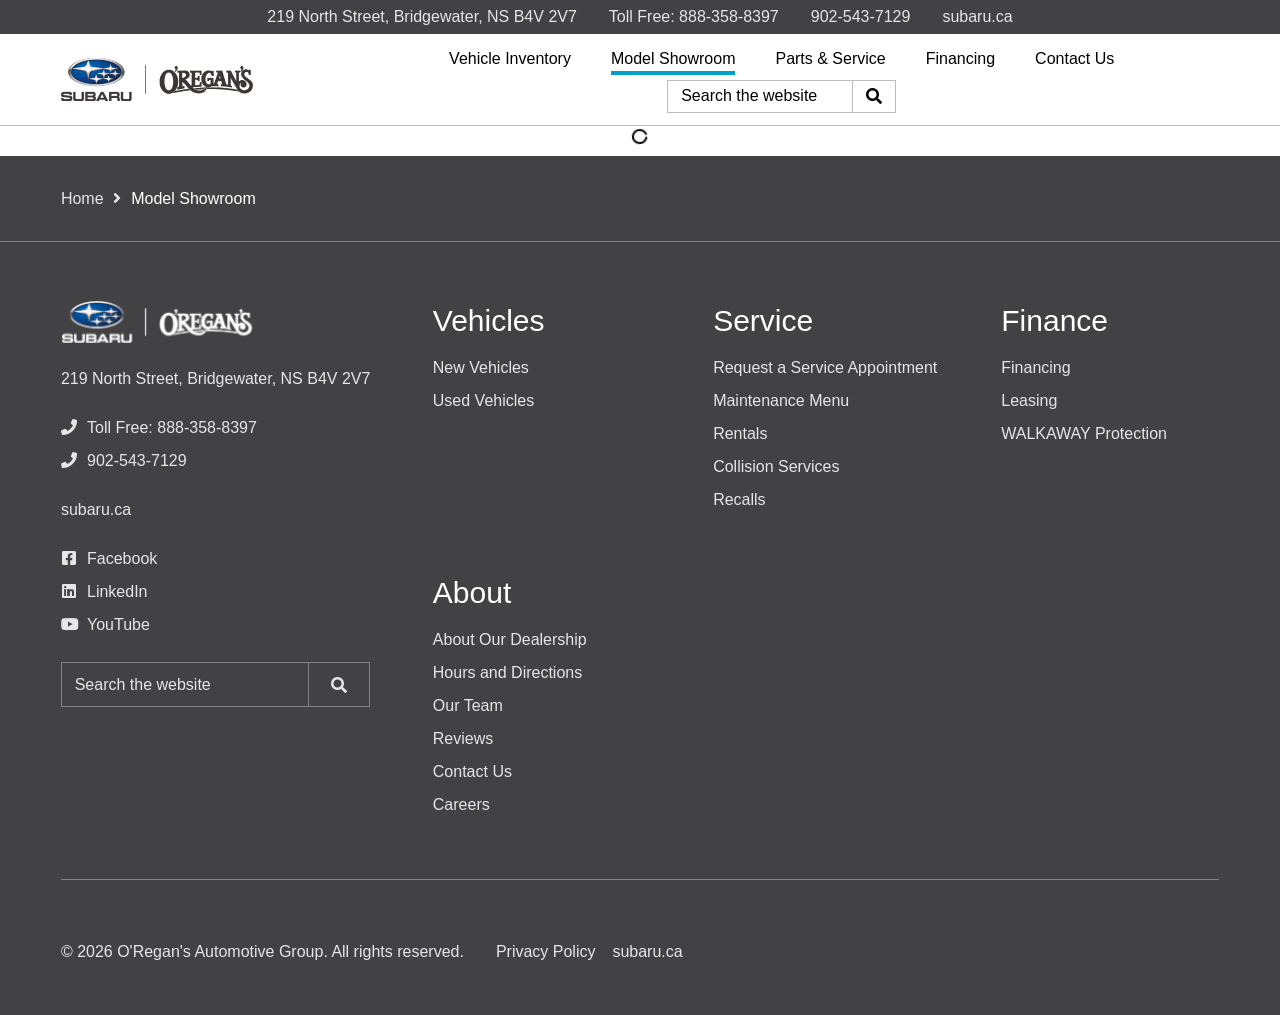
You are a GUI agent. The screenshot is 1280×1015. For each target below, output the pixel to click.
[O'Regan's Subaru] (157, 79)
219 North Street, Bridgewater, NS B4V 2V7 (422, 16)
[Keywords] (760, 96)
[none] (694, 16)
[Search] (874, 96)
